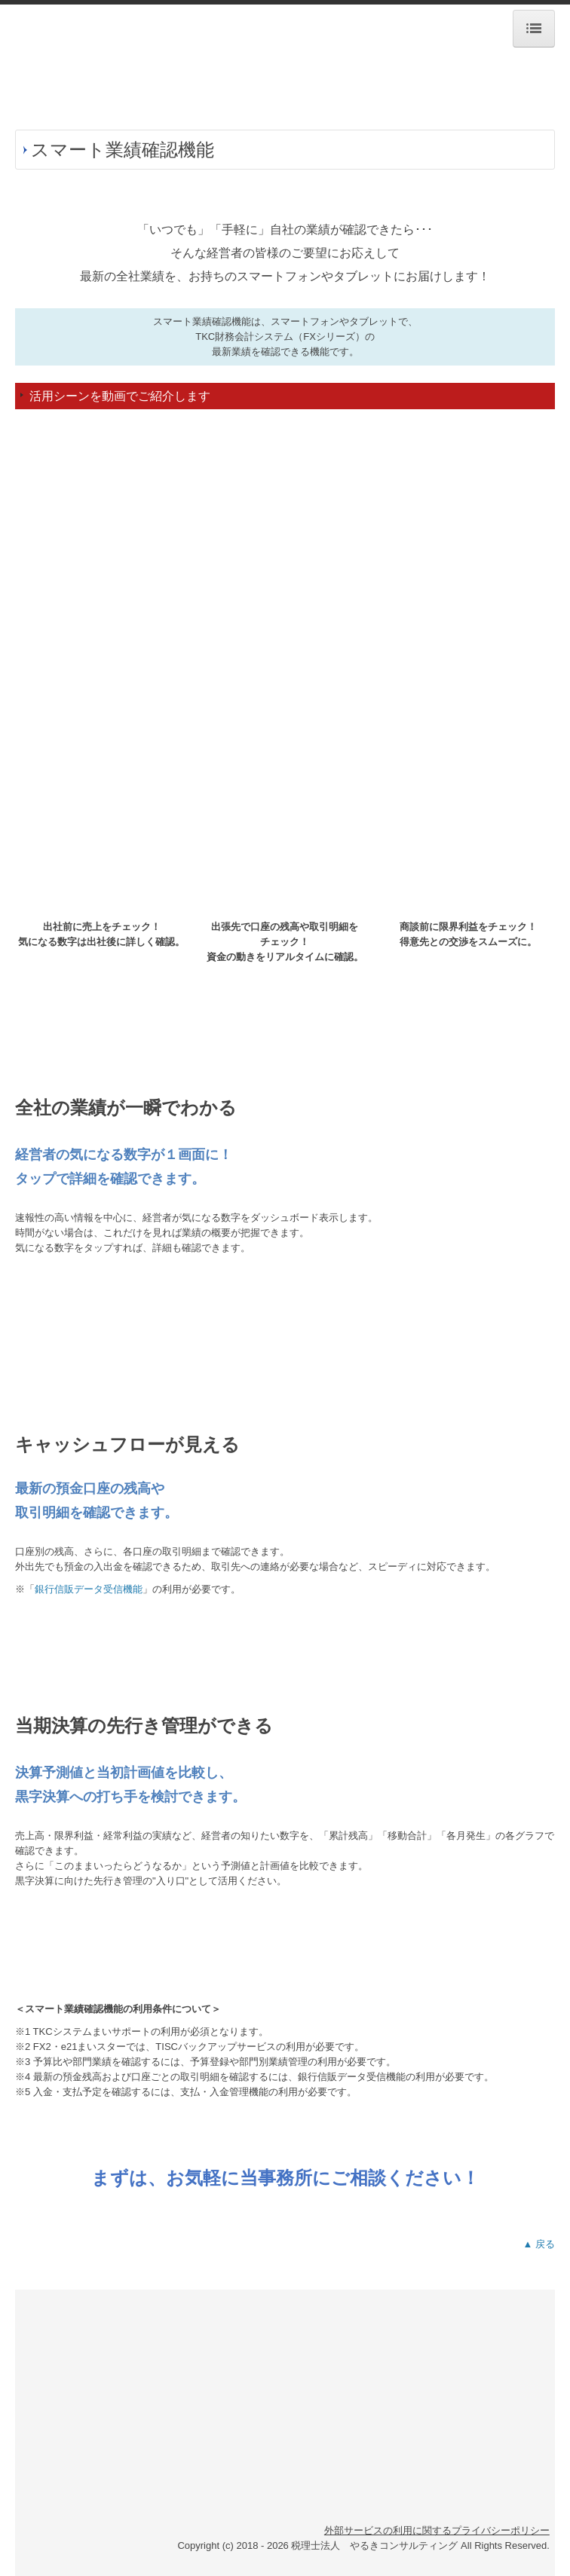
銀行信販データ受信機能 (88, 1589)
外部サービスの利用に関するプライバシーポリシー (437, 2530)
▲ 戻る (539, 2244)
